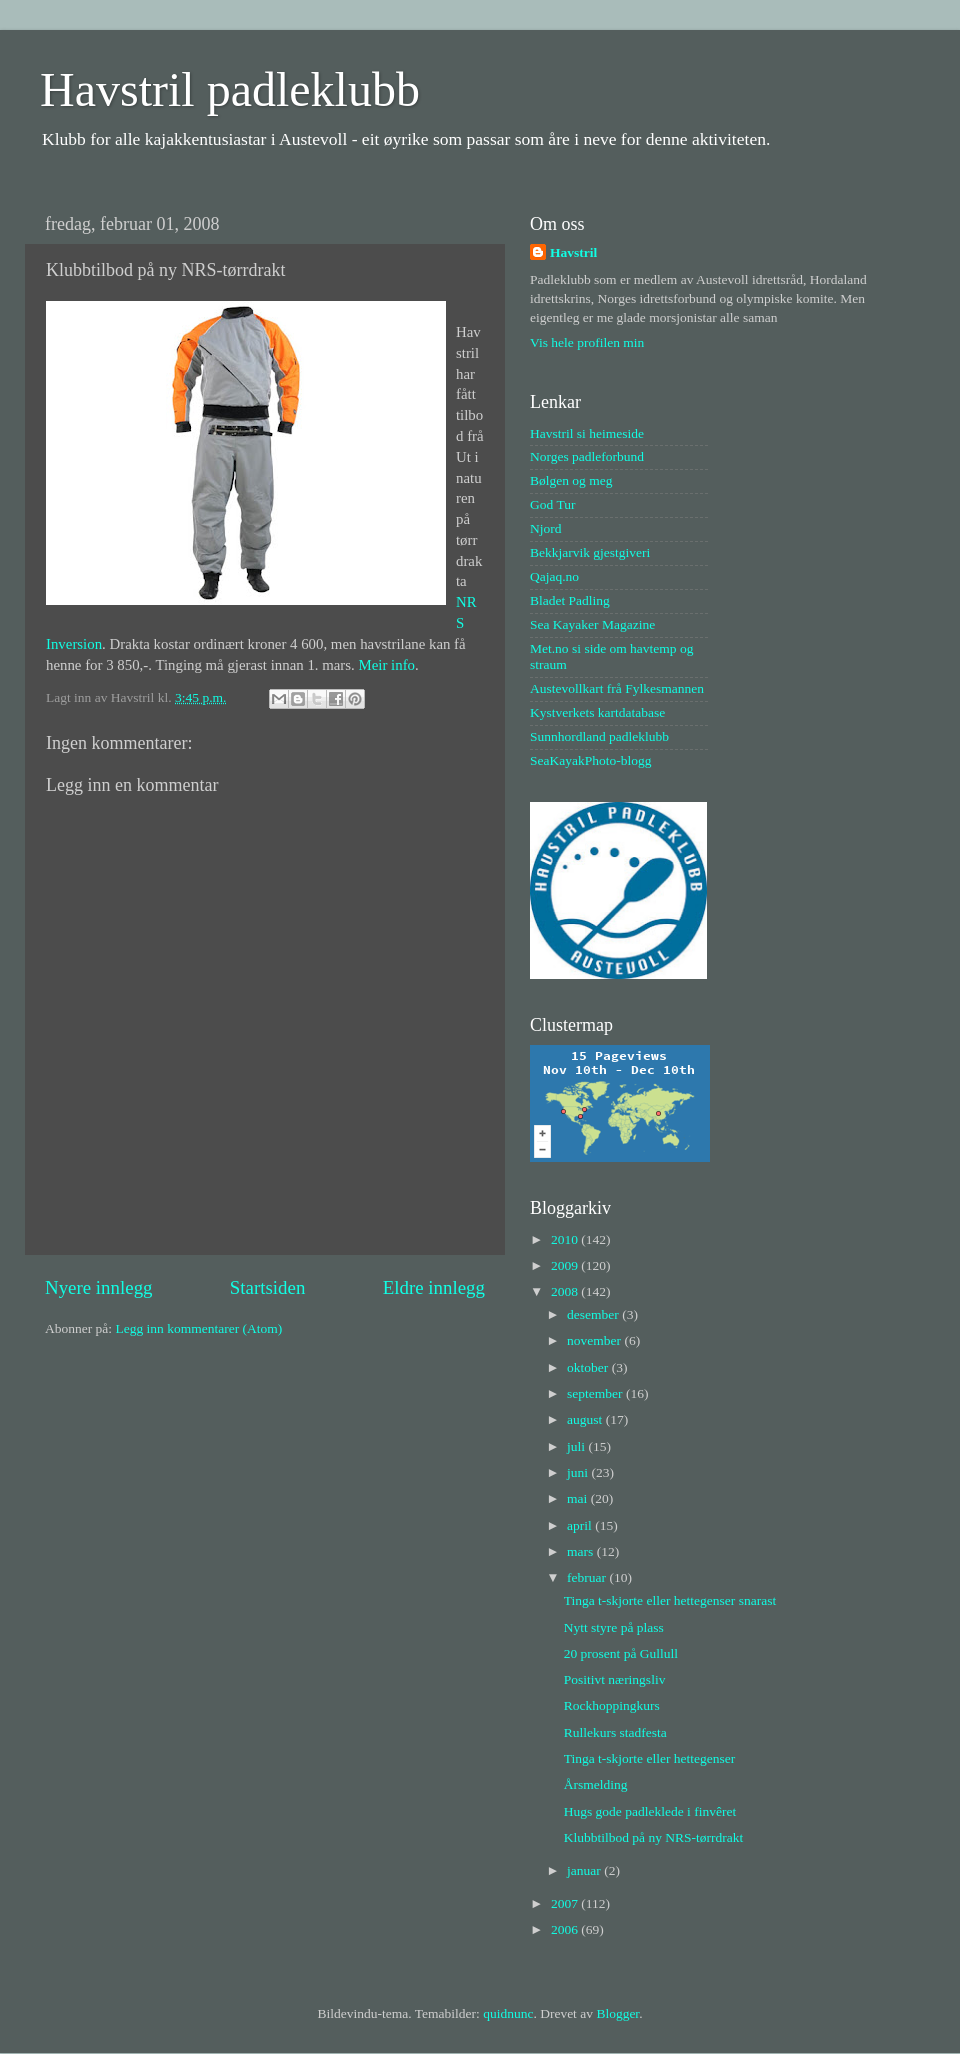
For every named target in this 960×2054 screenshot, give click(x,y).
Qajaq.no (554, 576)
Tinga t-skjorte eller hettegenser (650, 1758)
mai (579, 1498)
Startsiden (268, 1287)
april (581, 1525)
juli (577, 1446)
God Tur (552, 504)
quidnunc (508, 2013)
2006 (566, 1929)
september (596, 1393)
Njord (546, 528)
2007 (566, 1903)
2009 (566, 1265)
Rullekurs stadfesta (615, 1732)
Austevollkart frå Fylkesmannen (617, 688)
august (586, 1419)
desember (594, 1314)
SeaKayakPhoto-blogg (590, 760)
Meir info (387, 665)
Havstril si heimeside (587, 433)
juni (579, 1472)
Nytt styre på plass (614, 1627)
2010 (566, 1239)
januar (585, 1870)
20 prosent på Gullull (621, 1653)
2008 (566, 1291)
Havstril (573, 252)
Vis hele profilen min (587, 342)
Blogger (617, 2013)
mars (582, 1551)
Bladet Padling (570, 600)
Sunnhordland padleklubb (599, 736)
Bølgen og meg (571, 480)
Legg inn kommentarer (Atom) (198, 1328)
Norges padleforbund (587, 456)
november (595, 1340)
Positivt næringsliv (615, 1679)
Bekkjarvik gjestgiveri (590, 552)
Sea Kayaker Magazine (592, 624)
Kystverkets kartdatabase (597, 712)
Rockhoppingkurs (612, 1705)
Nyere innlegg (99, 1287)
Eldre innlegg (434, 1287)
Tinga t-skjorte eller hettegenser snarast (670, 1600)
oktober (589, 1367)
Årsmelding (596, 1784)
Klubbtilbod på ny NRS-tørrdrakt (654, 1837)
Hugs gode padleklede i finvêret (650, 1811)
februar (588, 1577)
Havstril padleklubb (230, 89)
